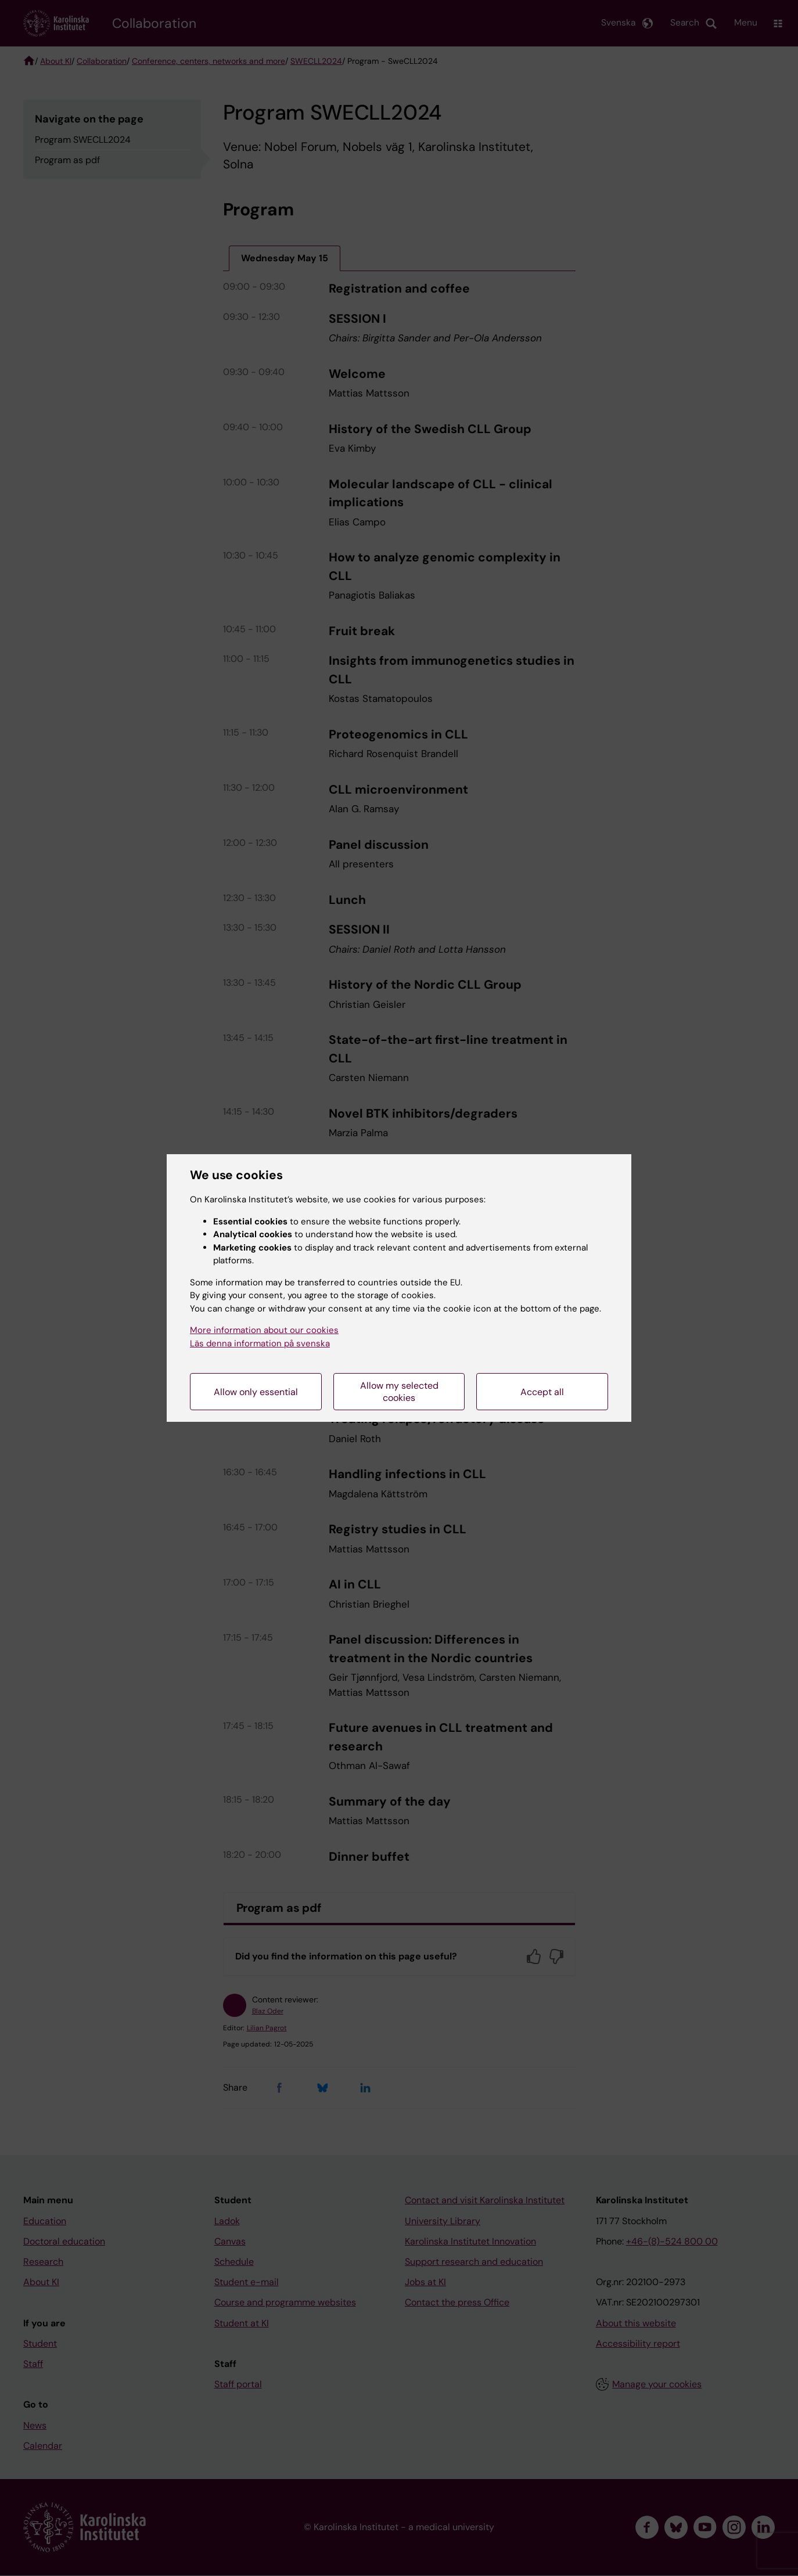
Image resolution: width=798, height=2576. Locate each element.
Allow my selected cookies (399, 1391)
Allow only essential (256, 1392)
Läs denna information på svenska (260, 1343)
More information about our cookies (264, 1330)
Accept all (542, 1392)
